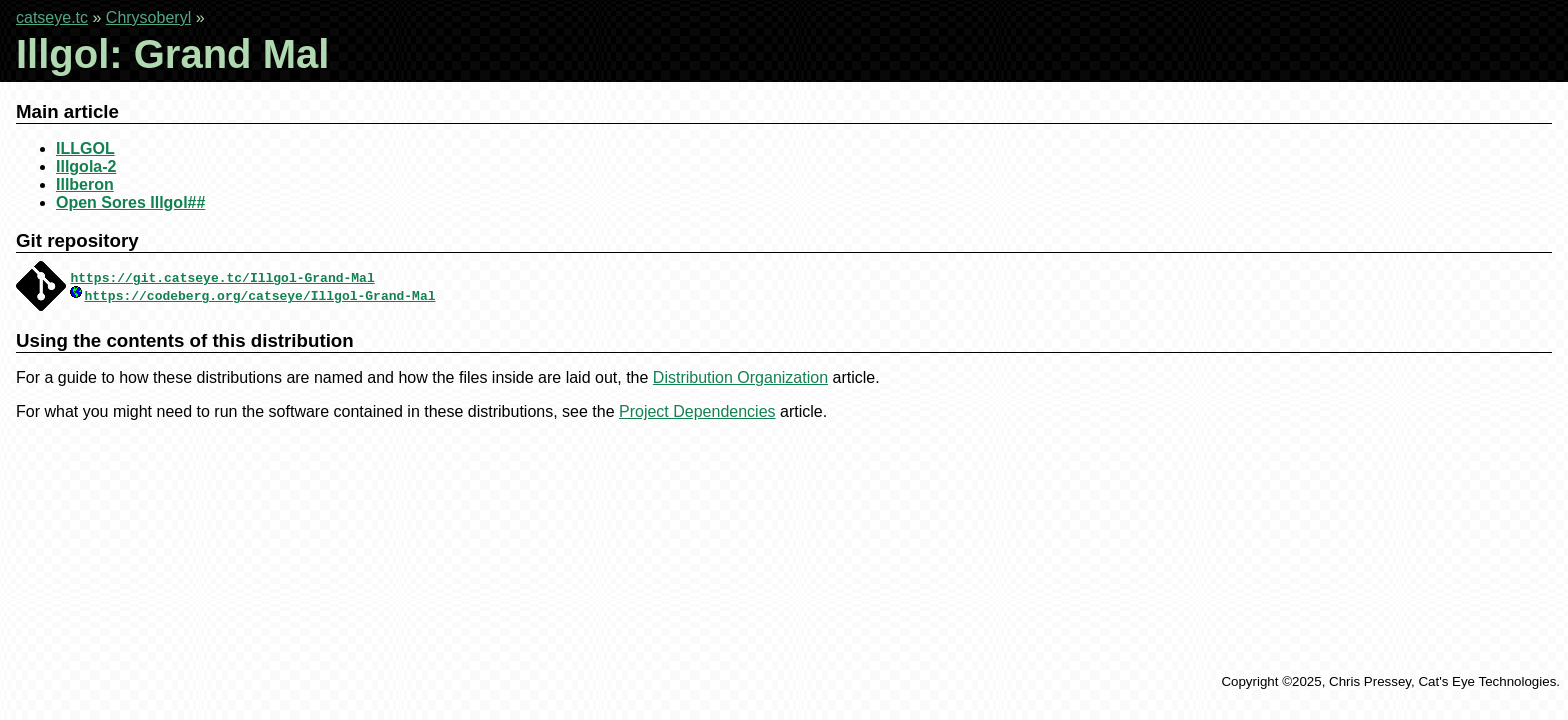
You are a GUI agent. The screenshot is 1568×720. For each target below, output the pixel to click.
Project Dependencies (697, 411)
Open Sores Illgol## (130, 202)
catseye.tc (52, 17)
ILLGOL (85, 148)
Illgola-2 (86, 166)
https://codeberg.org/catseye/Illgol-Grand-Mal (259, 295)
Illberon (85, 184)
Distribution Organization (740, 377)
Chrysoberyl (148, 17)
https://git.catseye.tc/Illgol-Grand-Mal (222, 277)
